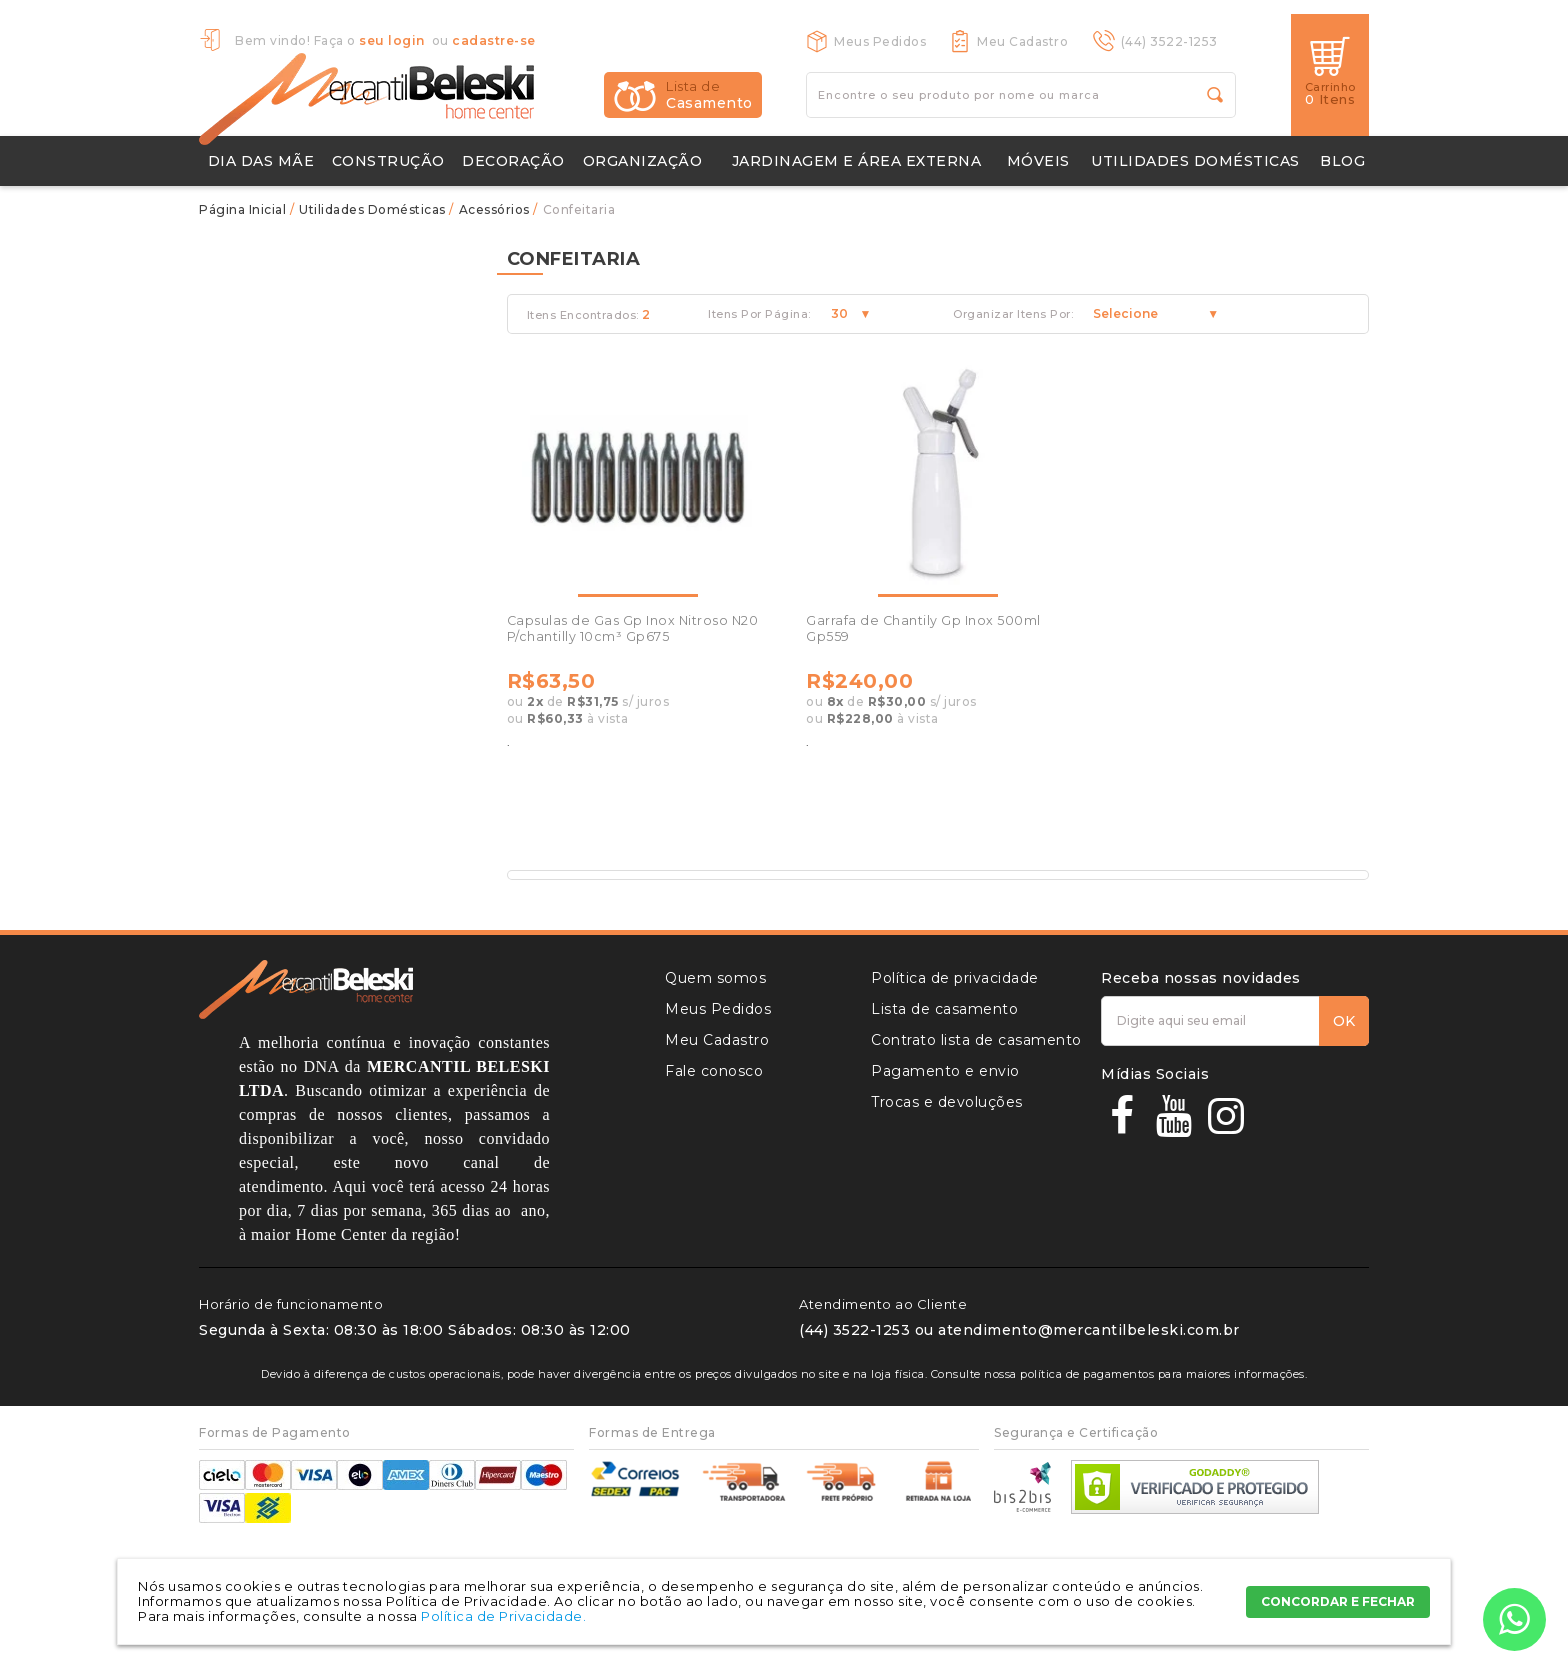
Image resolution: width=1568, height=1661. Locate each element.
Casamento (709, 95)
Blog (1342, 161)
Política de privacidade (955, 978)
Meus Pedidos (880, 41)
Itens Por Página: (759, 314)
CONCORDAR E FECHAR (1338, 1601)
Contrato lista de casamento (976, 1040)
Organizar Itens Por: (1013, 314)
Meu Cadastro (1022, 41)
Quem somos (715, 978)
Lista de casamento (944, 1009)
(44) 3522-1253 (1169, 41)
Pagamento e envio (945, 1071)
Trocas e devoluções (947, 1102)
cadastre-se (494, 40)
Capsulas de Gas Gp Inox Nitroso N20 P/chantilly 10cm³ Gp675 (633, 628)
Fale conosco (714, 1071)
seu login (392, 40)
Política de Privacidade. (503, 1616)
